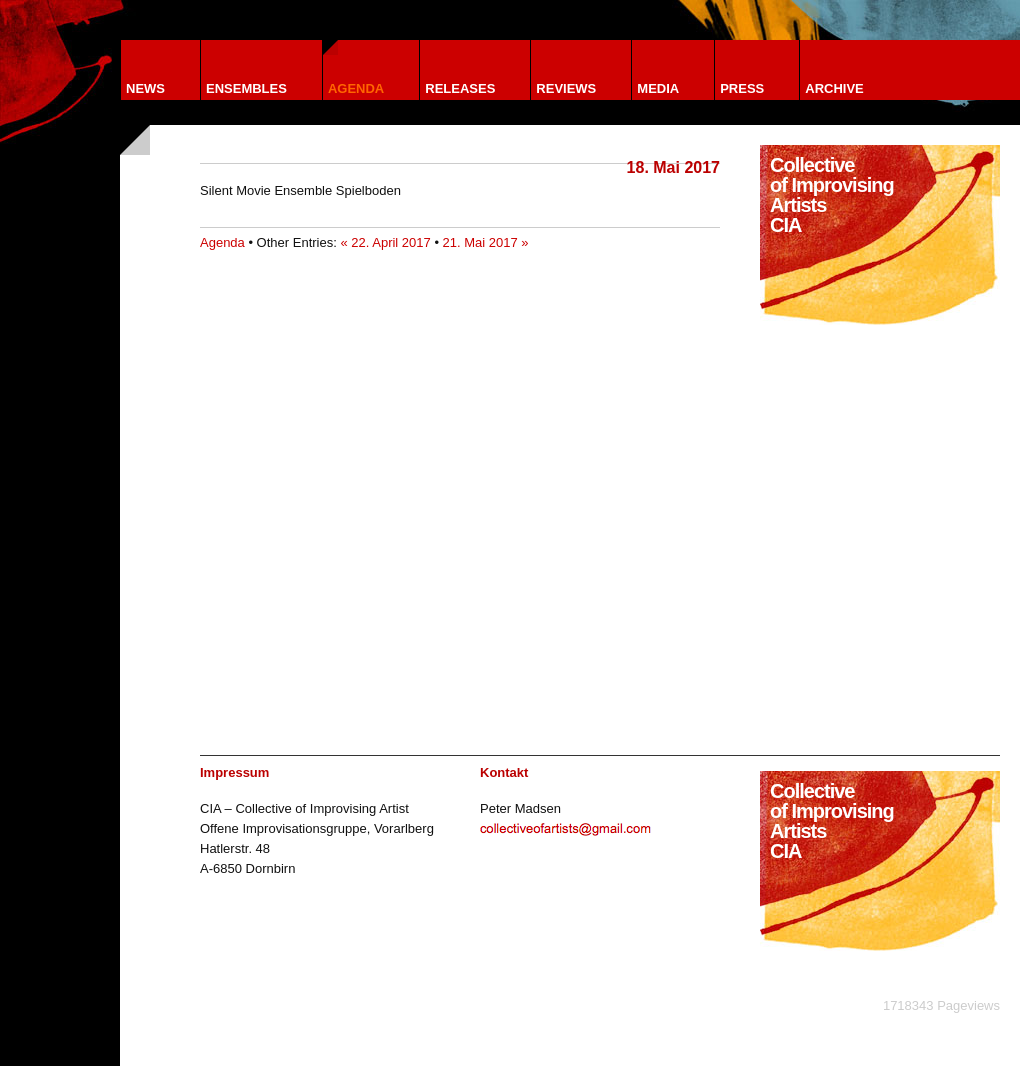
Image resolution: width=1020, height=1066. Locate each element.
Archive (834, 88)
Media (658, 88)
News (145, 88)
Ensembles (246, 88)
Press (742, 88)
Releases (460, 88)
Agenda (356, 88)
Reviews (566, 88)
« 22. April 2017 (385, 242)
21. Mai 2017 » (486, 242)
